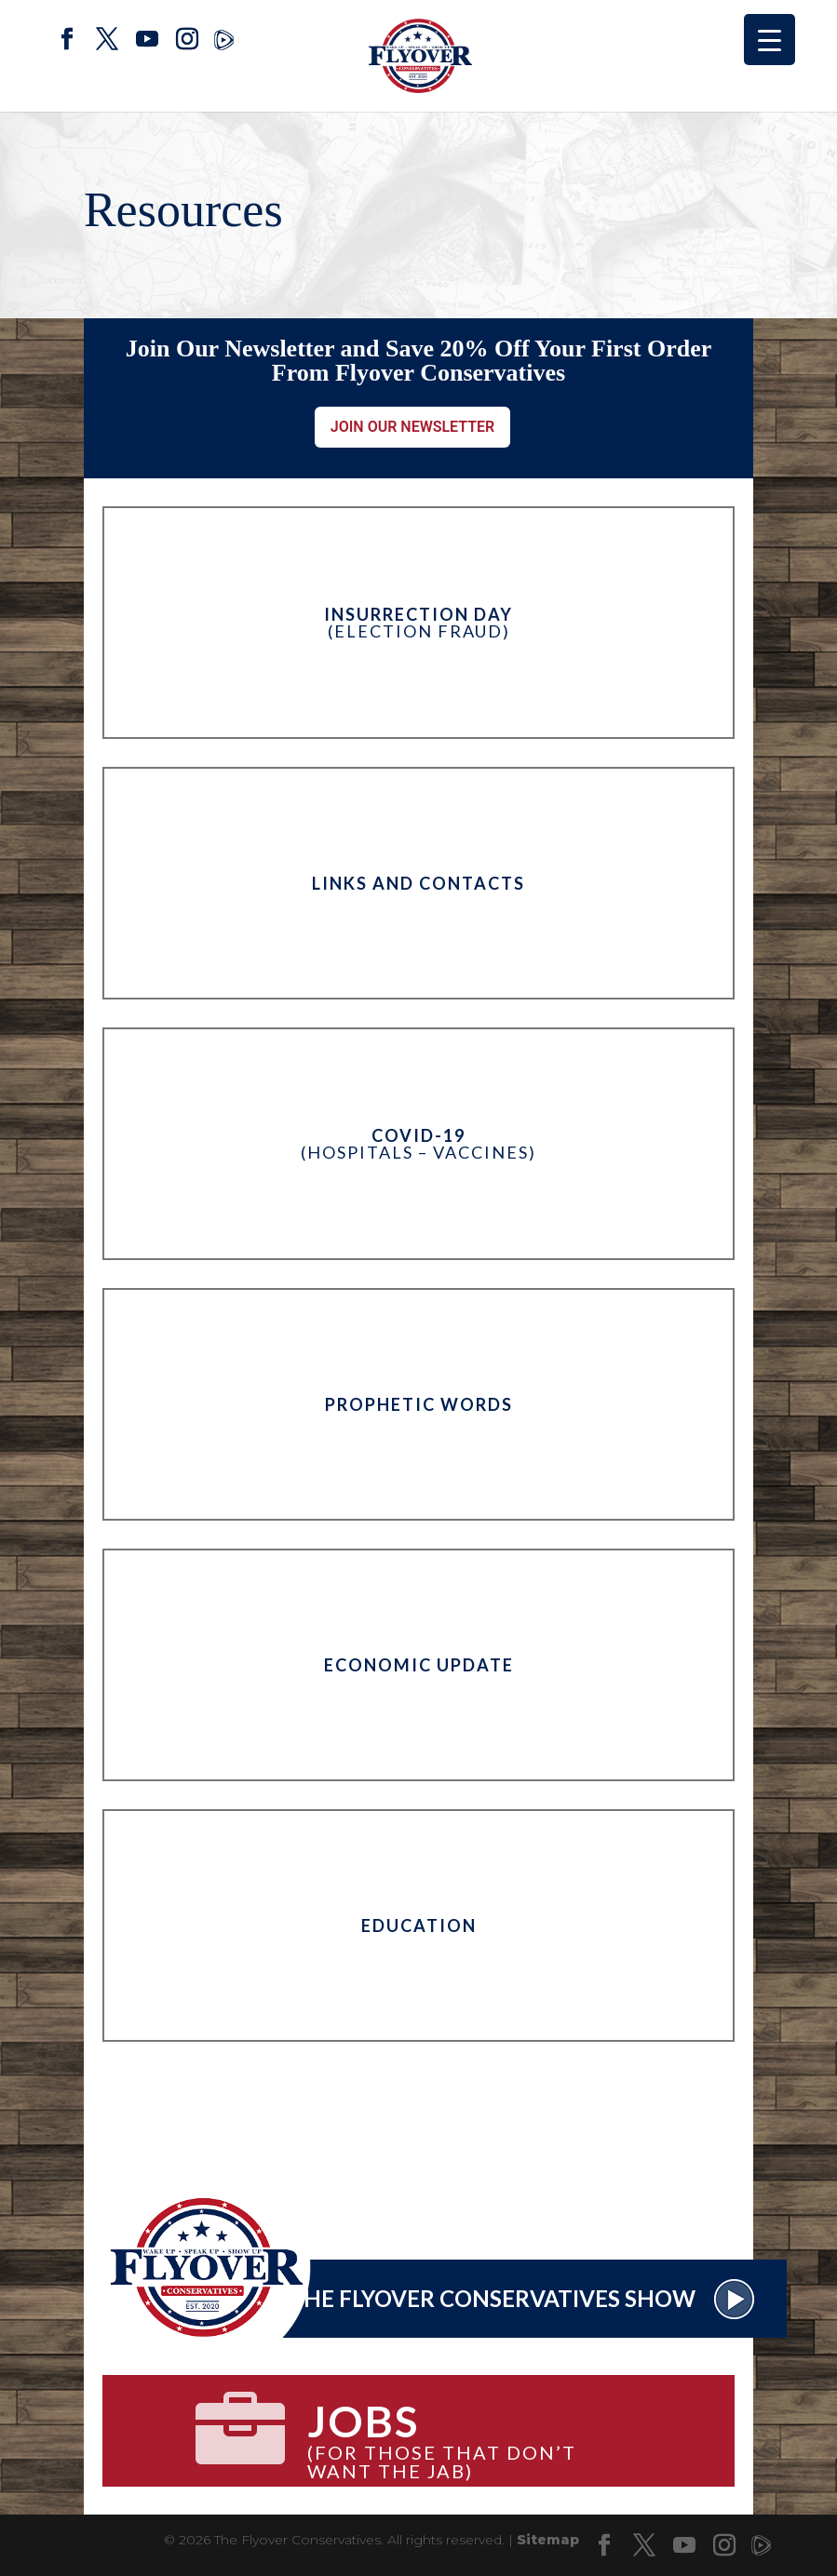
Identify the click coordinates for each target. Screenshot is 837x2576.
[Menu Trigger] (769, 39)
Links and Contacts (418, 883)
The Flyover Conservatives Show (522, 2298)
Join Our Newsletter (413, 427)
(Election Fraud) (418, 622)
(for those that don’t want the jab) (474, 2431)
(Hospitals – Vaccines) (418, 1143)
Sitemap (548, 2539)
